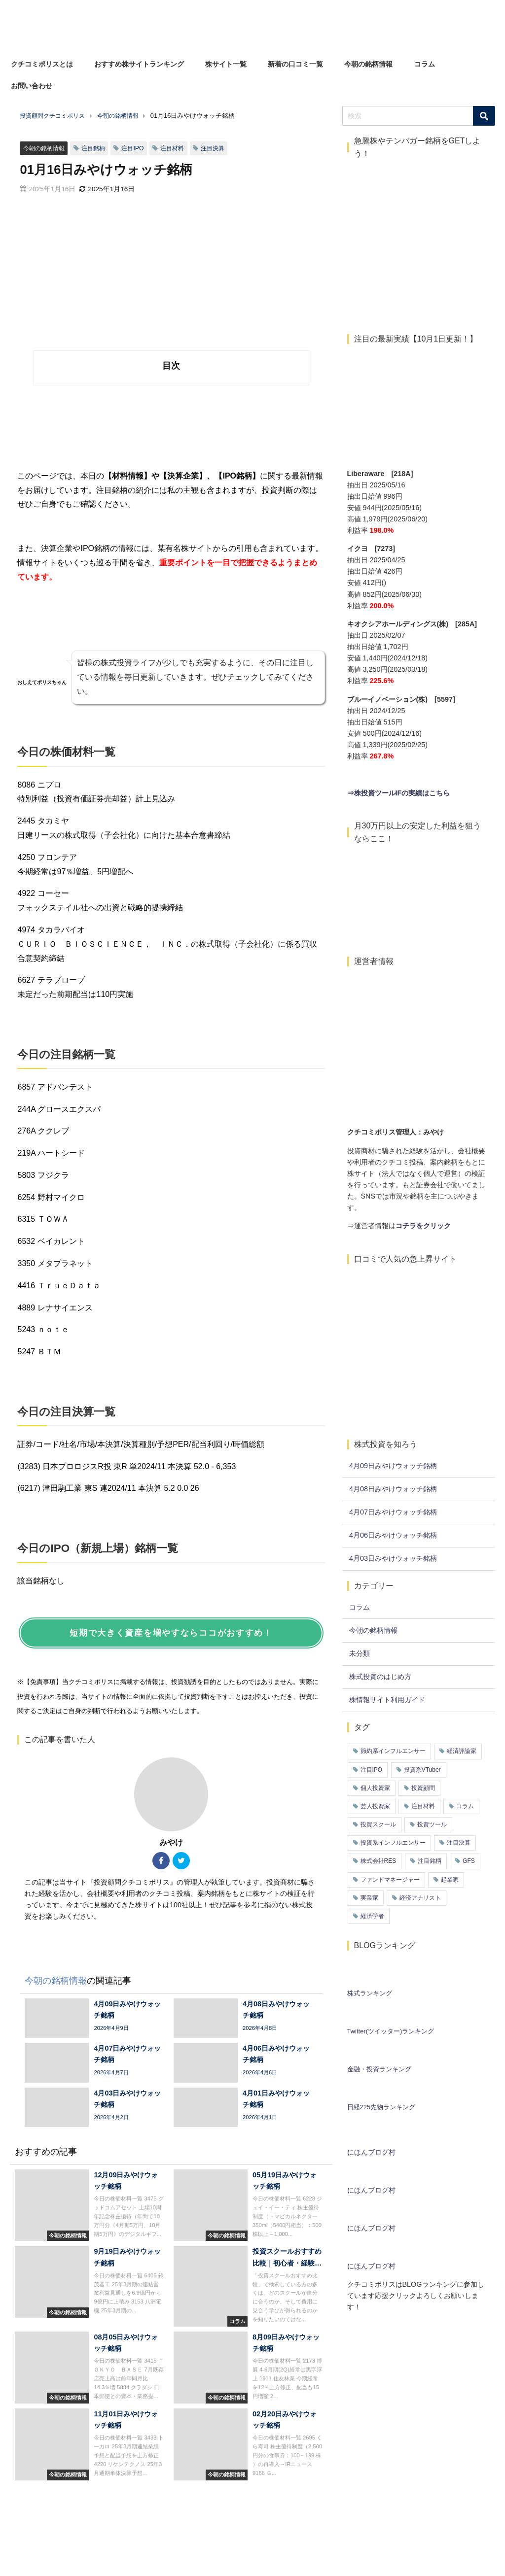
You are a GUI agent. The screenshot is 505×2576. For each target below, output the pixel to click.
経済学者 (372, 1916)
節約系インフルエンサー (393, 1751)
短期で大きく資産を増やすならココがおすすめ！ (171, 1633)
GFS (469, 1860)
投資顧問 (423, 1788)
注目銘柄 (97, 148)
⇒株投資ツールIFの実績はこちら (398, 793)
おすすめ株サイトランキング (139, 64)
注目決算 (222, 148)
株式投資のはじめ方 (380, 1677)
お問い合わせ (31, 86)
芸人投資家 (375, 1806)
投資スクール (378, 1824)
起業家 (450, 1879)
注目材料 (180, 148)
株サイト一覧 (226, 64)
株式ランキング (369, 1993)
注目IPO (138, 148)
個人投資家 (375, 1788)
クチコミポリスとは (42, 64)
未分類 (359, 1653)
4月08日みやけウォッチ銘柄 (393, 1489)
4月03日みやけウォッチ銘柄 (393, 1558)
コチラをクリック (423, 1226)
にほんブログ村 (371, 2152)
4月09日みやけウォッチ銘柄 (393, 1466)
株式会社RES (379, 1860)
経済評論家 (461, 1751)
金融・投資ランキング (379, 2069)
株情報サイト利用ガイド (387, 1700)
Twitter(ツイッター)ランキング (390, 2031)
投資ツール (432, 1824)
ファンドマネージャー (390, 1879)
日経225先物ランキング (381, 2107)
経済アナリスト (420, 1897)
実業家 (369, 1897)
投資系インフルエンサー (393, 1842)
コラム (424, 64)
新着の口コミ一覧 (295, 64)
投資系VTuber (422, 1769)
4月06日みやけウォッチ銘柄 (393, 1535)
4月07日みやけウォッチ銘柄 (393, 1512)
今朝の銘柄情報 (368, 64)
